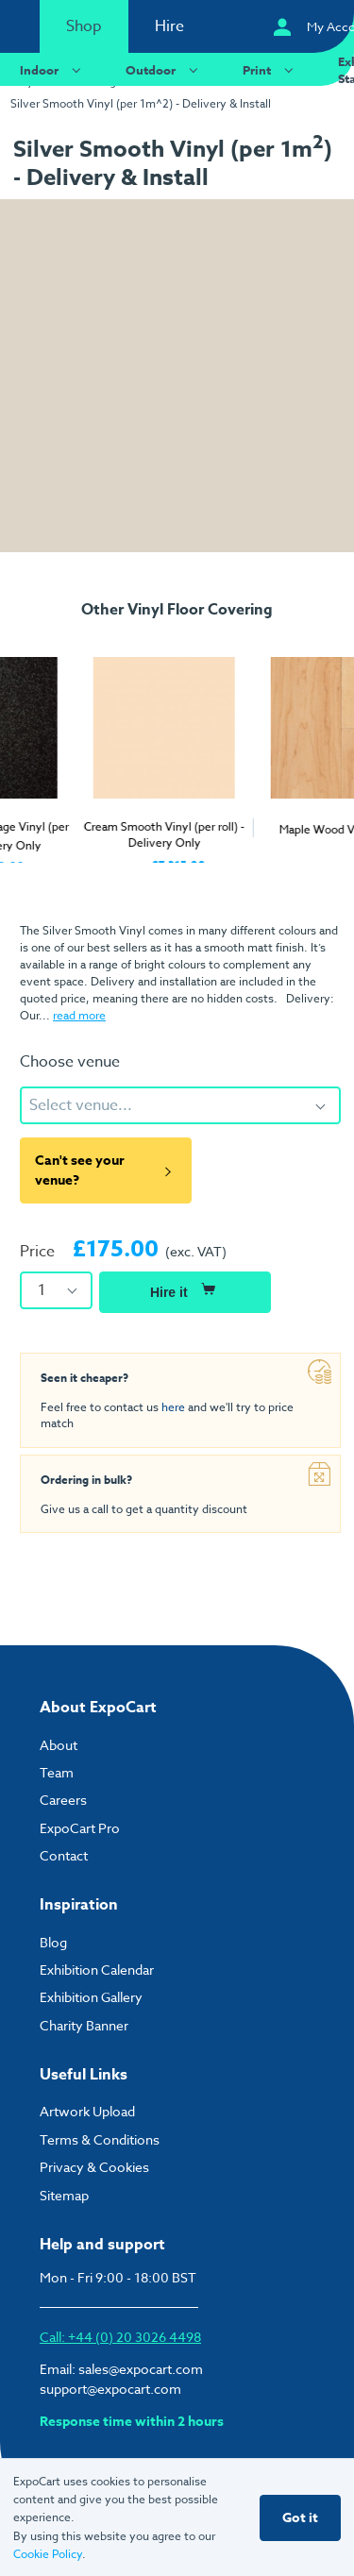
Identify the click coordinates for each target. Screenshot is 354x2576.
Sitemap (64, 2195)
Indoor (53, 69)
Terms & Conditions (100, 2139)
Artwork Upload (87, 2111)
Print (270, 69)
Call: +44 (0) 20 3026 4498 (120, 2337)
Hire (169, 26)
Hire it (185, 1289)
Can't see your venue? (106, 1170)
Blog (53, 1942)
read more (79, 1015)
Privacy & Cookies (94, 2167)
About (58, 1745)
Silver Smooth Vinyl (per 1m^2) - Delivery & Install (140, 103)
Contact (64, 1855)
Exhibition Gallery (91, 1997)
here (173, 1407)
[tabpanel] (88, 751)
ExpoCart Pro (80, 1828)
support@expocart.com (110, 2389)
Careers (63, 1800)
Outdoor (164, 69)
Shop (84, 26)
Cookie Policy (47, 2554)
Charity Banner (84, 2025)
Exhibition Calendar (97, 1969)
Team (57, 1772)
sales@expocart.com (140, 2369)
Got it (300, 2518)
